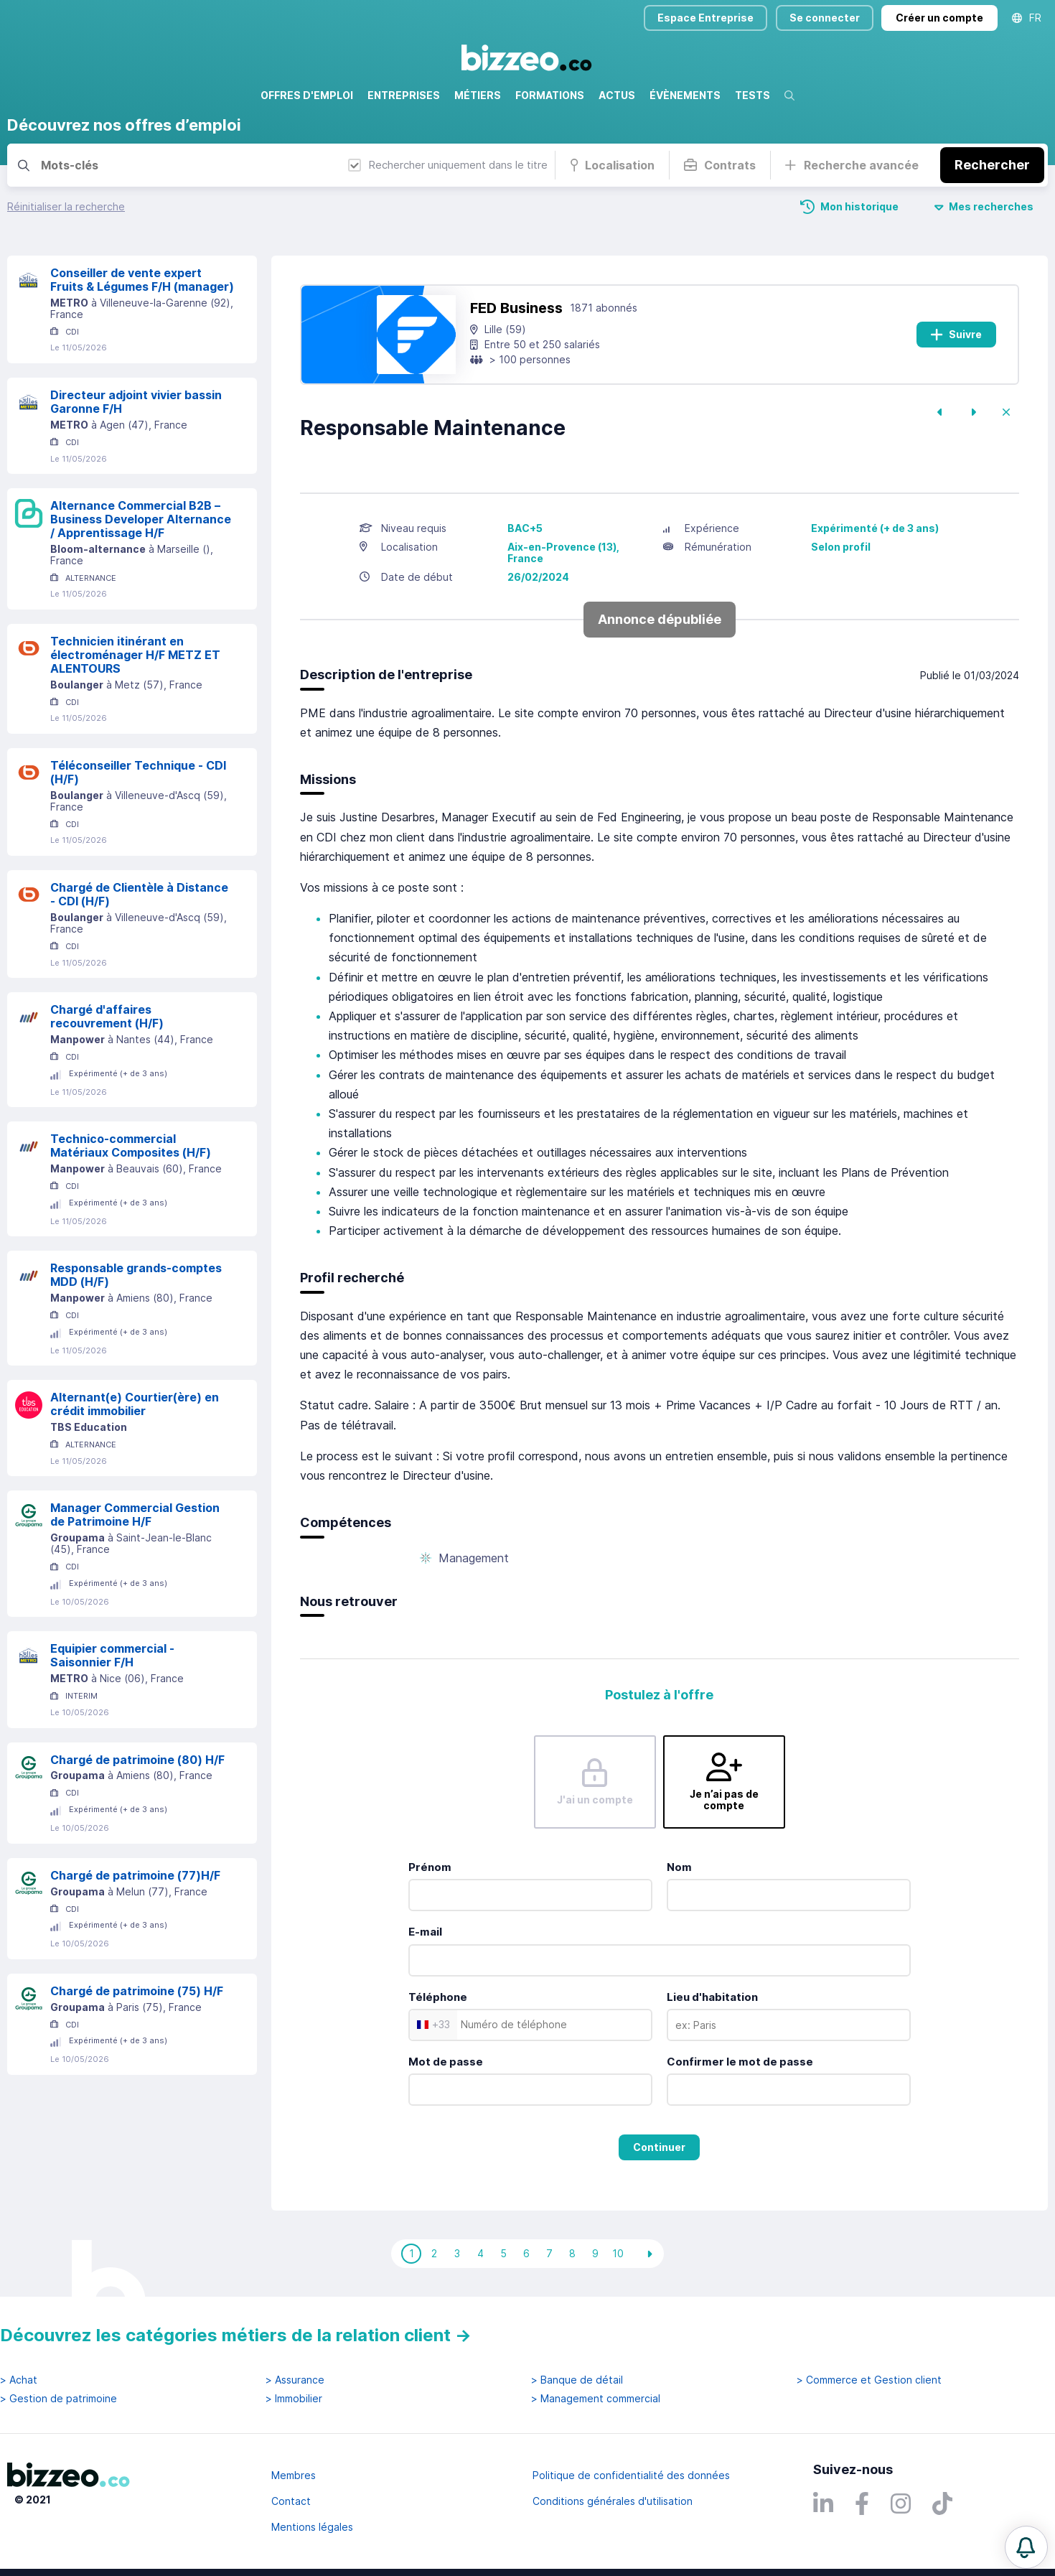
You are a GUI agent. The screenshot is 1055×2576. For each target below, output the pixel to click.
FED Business (516, 308)
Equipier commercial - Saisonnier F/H (112, 1655)
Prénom (429, 1867)
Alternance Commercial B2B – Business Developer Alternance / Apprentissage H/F (140, 519)
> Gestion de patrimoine (58, 2398)
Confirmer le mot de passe (740, 2061)
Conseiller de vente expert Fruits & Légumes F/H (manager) (142, 280)
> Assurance (295, 2380)
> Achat (18, 2380)
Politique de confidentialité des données (631, 2475)
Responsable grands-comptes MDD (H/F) (136, 1275)
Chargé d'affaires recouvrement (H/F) (107, 1016)
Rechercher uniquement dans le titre (448, 165)
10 (618, 2253)
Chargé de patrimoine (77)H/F (135, 1875)
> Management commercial (595, 2398)
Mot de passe (445, 2061)
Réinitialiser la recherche (66, 206)
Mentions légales (312, 2527)
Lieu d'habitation (712, 1997)
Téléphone (437, 1997)
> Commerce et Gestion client (869, 2380)
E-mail (425, 1932)
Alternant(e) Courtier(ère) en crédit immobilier (134, 1404)
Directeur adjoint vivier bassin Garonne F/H (136, 402)
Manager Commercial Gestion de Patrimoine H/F (135, 1515)
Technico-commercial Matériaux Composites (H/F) (130, 1145)
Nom (679, 1867)
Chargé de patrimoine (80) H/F (137, 1760)
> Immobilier (294, 2398)
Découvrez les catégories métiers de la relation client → (236, 2335)
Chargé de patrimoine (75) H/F (136, 1991)
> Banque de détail (577, 2380)
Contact (291, 2501)
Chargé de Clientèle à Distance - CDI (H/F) (139, 894)
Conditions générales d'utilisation (613, 2501)
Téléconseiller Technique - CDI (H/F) (138, 772)
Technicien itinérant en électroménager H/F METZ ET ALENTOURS (135, 655)
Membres (293, 2475)
